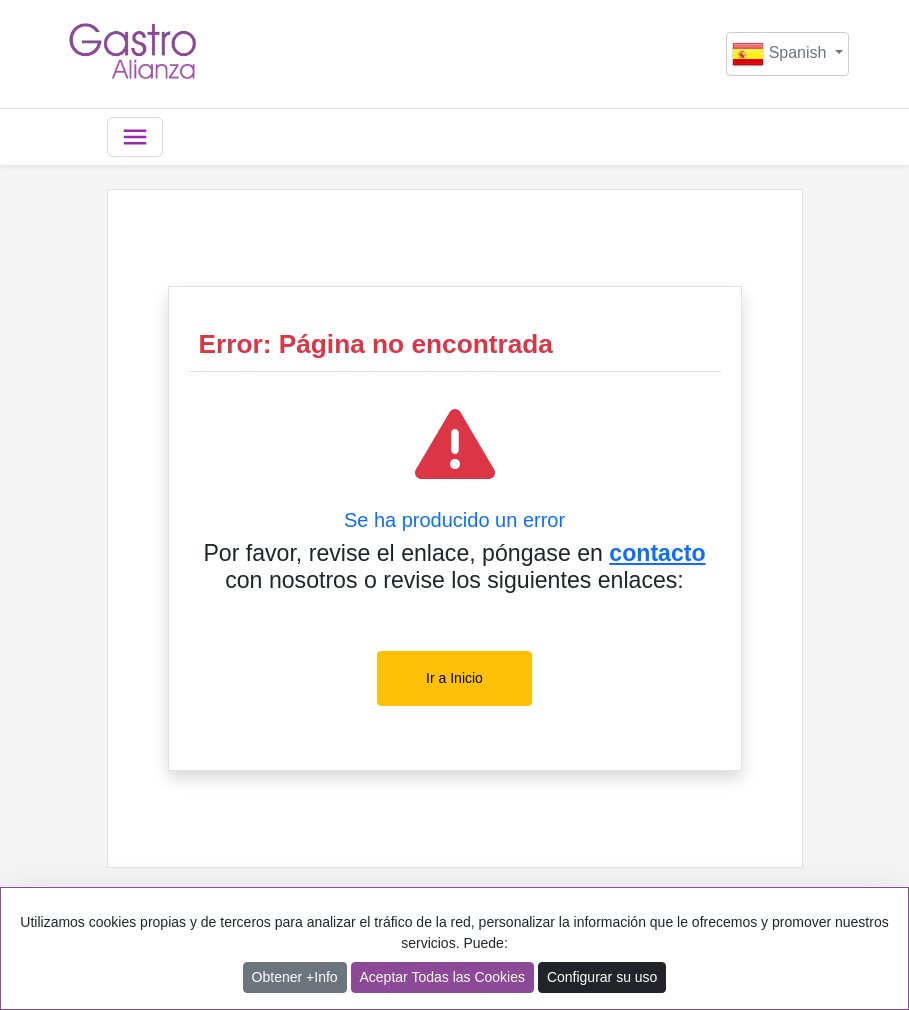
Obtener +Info (295, 977)
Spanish (781, 54)
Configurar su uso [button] (602, 977)
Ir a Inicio (454, 678)
